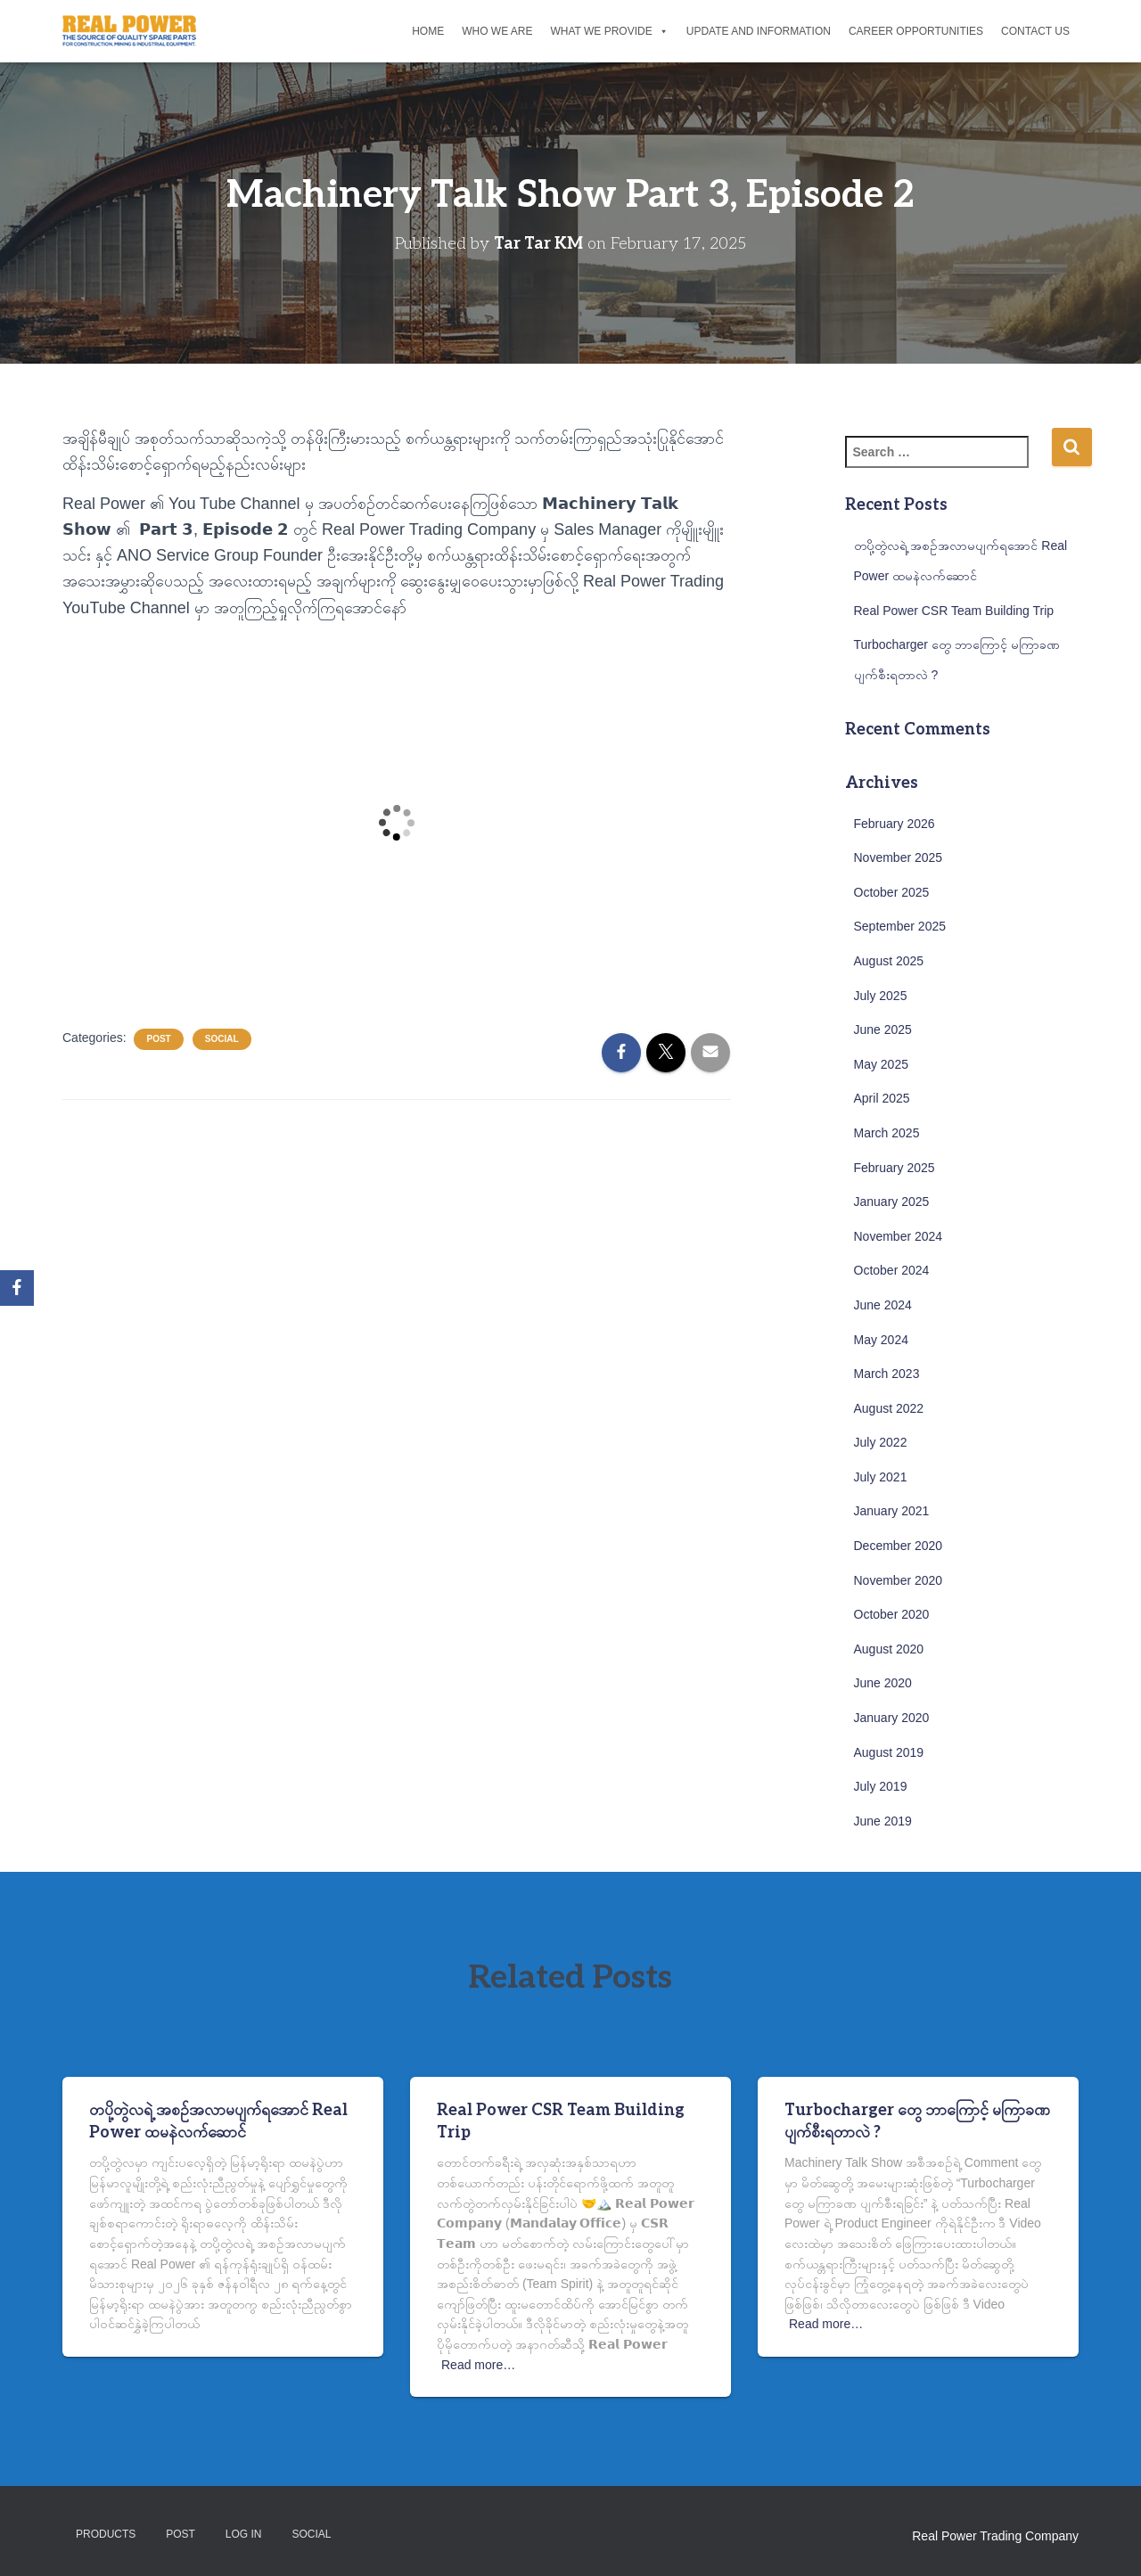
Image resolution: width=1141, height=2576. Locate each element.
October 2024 (892, 1270)
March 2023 (887, 1373)
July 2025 (880, 996)
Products (105, 2534)
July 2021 (880, 1477)
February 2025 (894, 1168)
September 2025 (900, 926)
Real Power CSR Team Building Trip (954, 610)
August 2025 (889, 961)
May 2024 (881, 1340)
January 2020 (892, 1717)
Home (428, 31)
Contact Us (1035, 31)
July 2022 (880, 1442)
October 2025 (892, 892)
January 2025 (892, 1201)
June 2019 (883, 1821)
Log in (244, 2534)
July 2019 (880, 1786)
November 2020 (898, 1580)
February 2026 (894, 823)
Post (158, 1039)
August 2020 (889, 1649)
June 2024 (883, 1305)
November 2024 (898, 1236)
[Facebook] (17, 1288)
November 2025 (898, 857)
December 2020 (898, 1545)
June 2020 (883, 1683)
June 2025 (883, 1029)
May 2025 (881, 1064)
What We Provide (609, 31)
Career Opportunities (916, 31)
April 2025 (882, 1098)
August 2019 (889, 1752)
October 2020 (892, 1614)
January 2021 (892, 1511)
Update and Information (758, 31)
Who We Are (497, 31)
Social (222, 1039)
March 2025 (887, 1133)
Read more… (478, 2365)
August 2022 (889, 1408)
